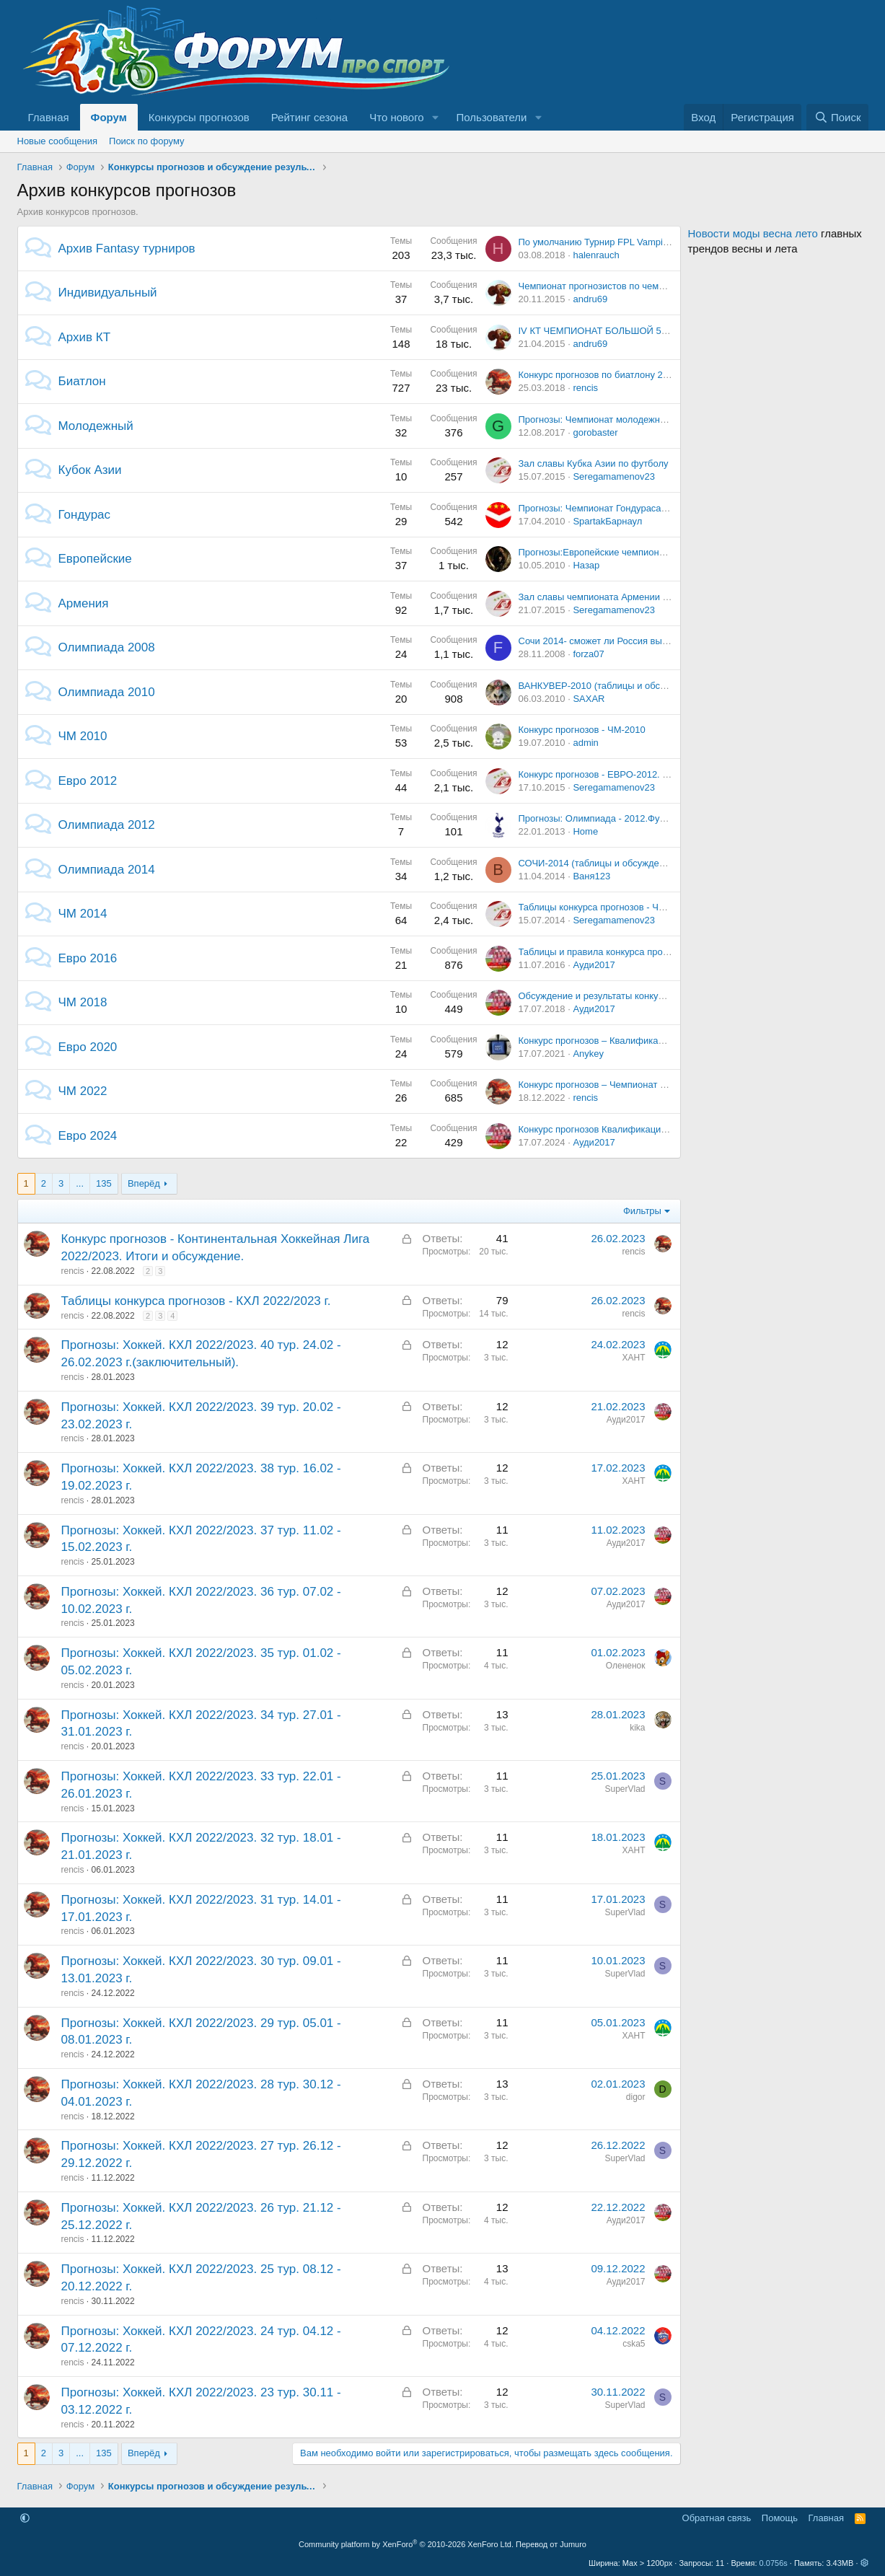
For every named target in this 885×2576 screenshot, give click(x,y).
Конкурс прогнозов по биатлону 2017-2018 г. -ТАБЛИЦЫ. (642, 374)
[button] (436, 117)
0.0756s (773, 2563)
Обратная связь (717, 2518)
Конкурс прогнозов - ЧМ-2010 (582, 729)
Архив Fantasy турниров (126, 248)
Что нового (396, 117)
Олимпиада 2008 (106, 647)
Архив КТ (84, 337)
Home (585, 831)
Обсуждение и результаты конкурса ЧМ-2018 (616, 995)
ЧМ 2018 (82, 1002)
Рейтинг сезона (309, 117)
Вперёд (144, 1183)
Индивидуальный (107, 292)
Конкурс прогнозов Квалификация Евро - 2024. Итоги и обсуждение (666, 1129)
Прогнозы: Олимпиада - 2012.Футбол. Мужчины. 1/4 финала (650, 818)
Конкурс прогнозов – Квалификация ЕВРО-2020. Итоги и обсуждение (669, 1040)
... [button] (80, 1183)
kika (637, 1728)
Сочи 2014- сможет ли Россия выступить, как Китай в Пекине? (654, 641)
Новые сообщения (57, 141)
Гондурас (84, 515)
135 (104, 1183)
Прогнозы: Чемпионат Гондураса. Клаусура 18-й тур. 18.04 (646, 508)
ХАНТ (633, 1358)
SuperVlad (624, 1789)
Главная (48, 117)
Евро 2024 (88, 1136)
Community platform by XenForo (406, 2544)
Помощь (780, 2518)
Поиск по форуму (146, 141)
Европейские (95, 559)
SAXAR (588, 698)
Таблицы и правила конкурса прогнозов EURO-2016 (632, 951)
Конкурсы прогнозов (199, 117)
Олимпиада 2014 (106, 869)
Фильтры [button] (642, 1210)
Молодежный (95, 426)
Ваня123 (591, 876)
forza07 (588, 654)
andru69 (590, 299)
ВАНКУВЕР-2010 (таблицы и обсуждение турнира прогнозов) (652, 685)
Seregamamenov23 (613, 476)
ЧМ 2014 (82, 913)
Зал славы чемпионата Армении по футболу (616, 597)
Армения (83, 603)
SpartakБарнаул (607, 521)
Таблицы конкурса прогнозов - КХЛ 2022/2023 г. (196, 1301)
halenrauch (596, 255)
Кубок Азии (90, 470)
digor (636, 2097)
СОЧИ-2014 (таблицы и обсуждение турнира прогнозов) (640, 863)
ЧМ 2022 (82, 1091)
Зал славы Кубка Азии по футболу (594, 463)
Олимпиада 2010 (106, 692)
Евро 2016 (88, 958)
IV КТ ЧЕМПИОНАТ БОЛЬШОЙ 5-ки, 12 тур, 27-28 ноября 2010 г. (659, 330)
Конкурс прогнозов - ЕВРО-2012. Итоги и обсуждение (635, 774)
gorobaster (595, 432)
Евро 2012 (88, 781)
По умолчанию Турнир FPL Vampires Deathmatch (624, 242)
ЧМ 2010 (82, 736)
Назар (586, 565)
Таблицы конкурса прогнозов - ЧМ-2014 (604, 907)
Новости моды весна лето (753, 233)
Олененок (626, 1666)
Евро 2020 (88, 1047)
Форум (109, 117)
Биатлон (82, 381)
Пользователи (492, 117)
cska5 (633, 2344)
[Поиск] (837, 117)
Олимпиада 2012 (106, 825)
